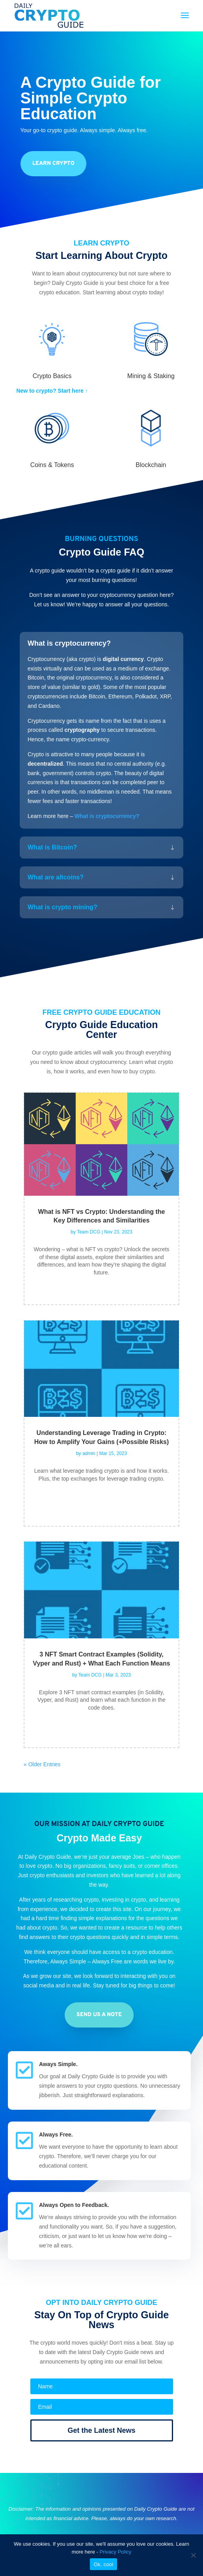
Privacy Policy (115, 2552)
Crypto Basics (52, 376)
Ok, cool (104, 2564)
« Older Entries (42, 1764)
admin (88, 1453)
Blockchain (151, 465)
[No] (193, 2555)
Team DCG (88, 1232)
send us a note (99, 2014)
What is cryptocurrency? (106, 816)
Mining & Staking (151, 376)
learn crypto (53, 163)
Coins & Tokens (52, 465)
